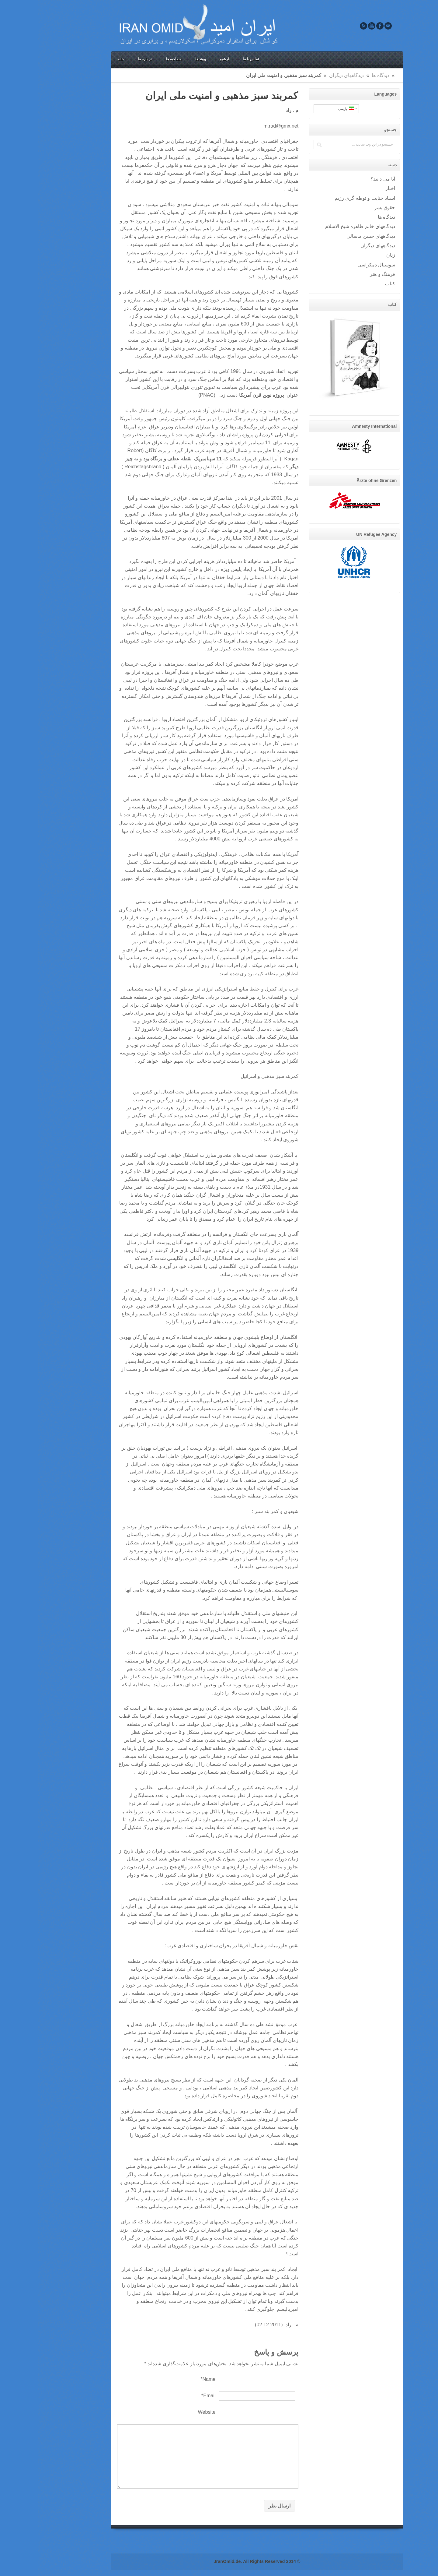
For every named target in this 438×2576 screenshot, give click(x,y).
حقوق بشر (346, 207)
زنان (352, 255)
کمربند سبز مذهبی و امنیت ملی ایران (183, 95)
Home (359, 75)
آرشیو (186, 59)
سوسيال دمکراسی (338, 264)
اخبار (352, 188)
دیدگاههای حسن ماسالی (332, 236)
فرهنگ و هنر (344, 274)
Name (169, 2379)
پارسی (308, 109)
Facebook (342, 26)
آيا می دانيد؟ (344, 178)
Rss (325, 26)
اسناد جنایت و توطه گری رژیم (327, 198)
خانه (83, 59)
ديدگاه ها (342, 75)
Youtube (333, 26)
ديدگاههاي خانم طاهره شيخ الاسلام (322, 226)
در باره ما (107, 59)
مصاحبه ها (135, 59)
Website (168, 2412)
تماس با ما (213, 59)
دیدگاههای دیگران (308, 75)
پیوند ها (162, 59)
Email (350, 26)
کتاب (352, 283)
